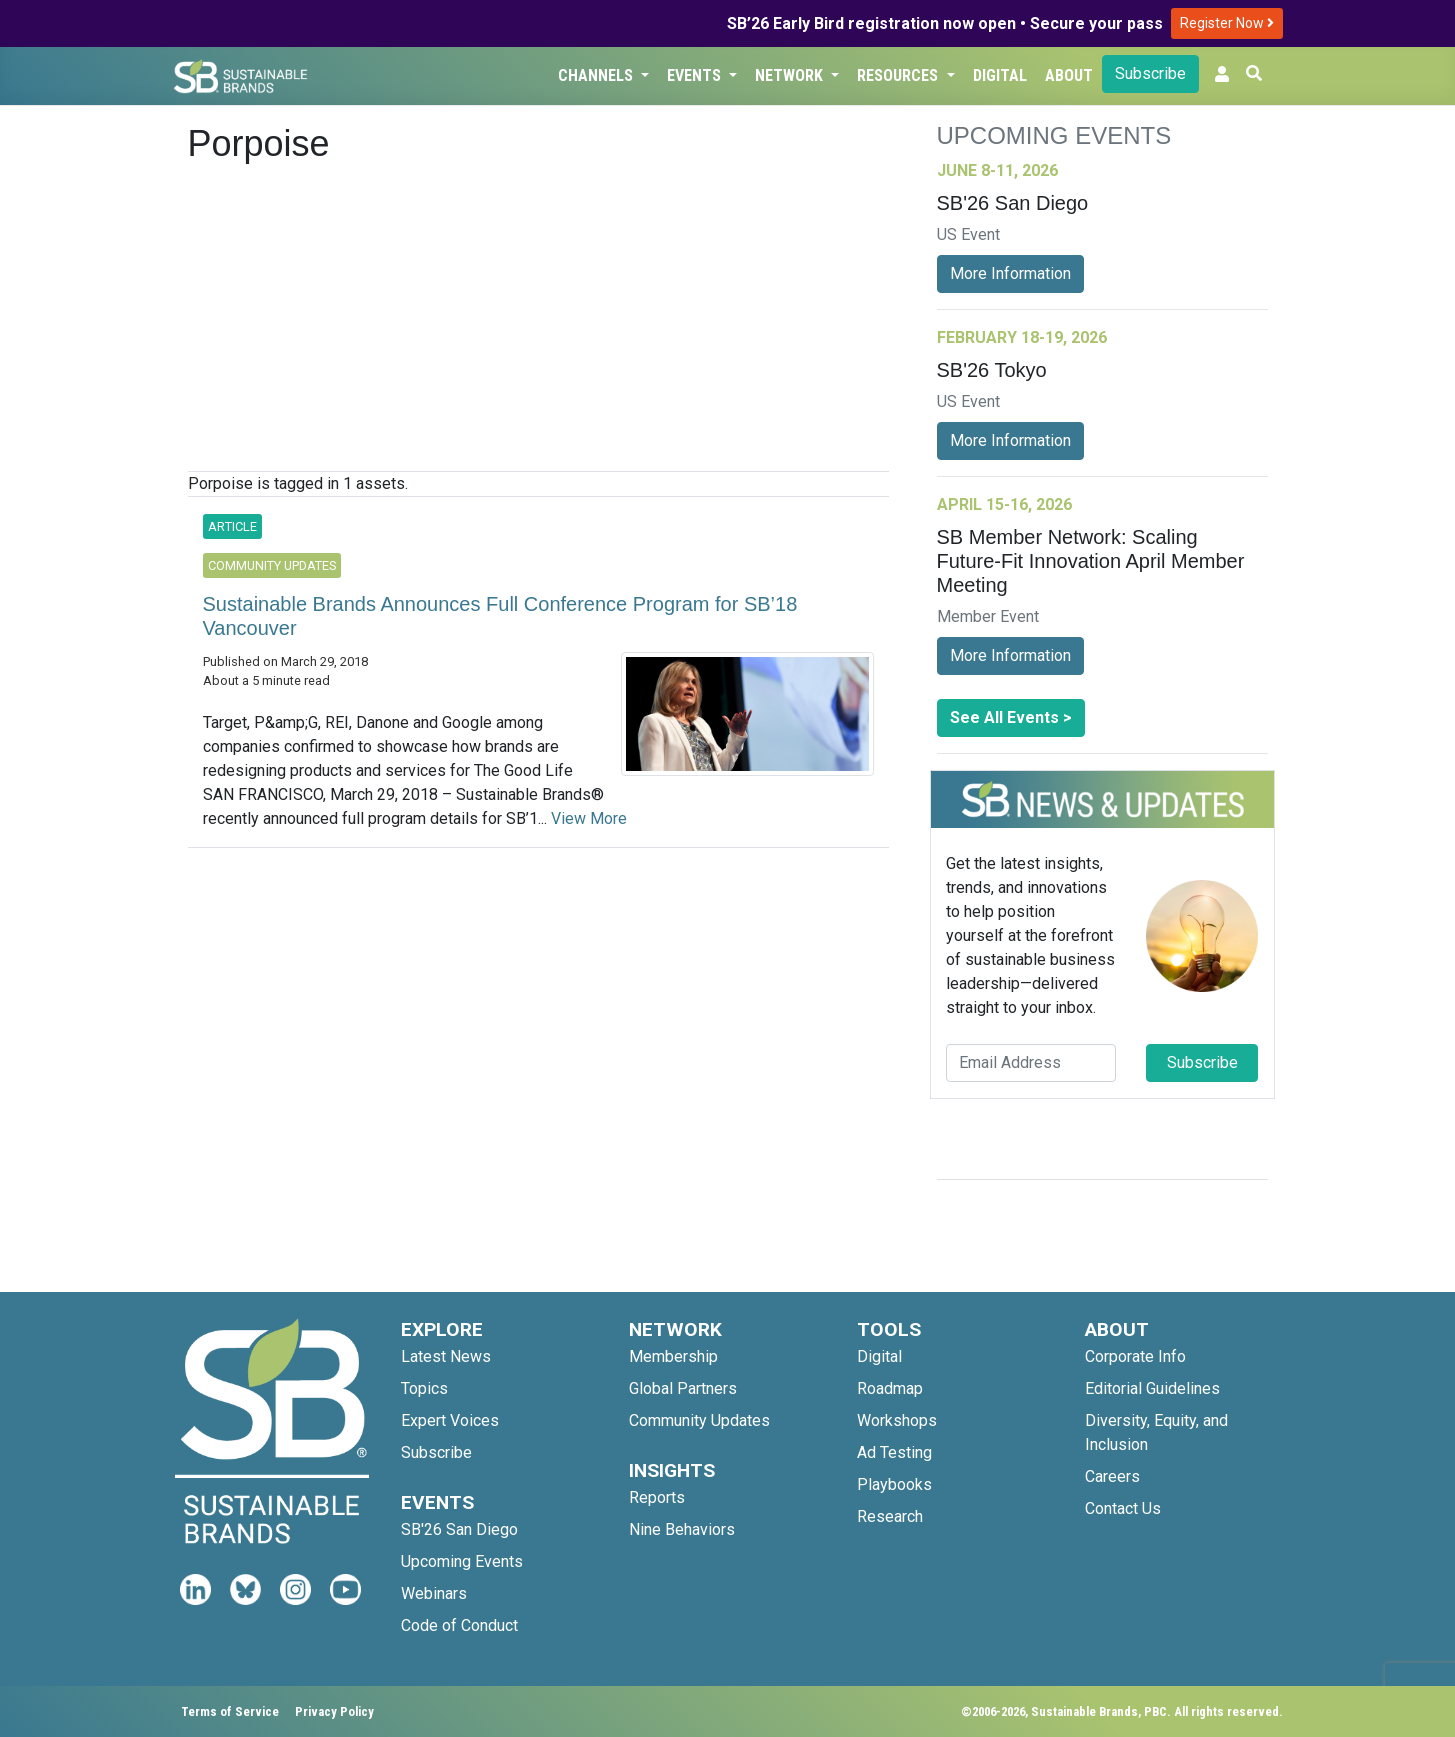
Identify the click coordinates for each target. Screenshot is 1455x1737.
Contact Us (1123, 1508)
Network (791, 75)
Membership (673, 1356)
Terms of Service (230, 1711)
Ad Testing (894, 1452)
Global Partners (683, 1388)
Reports (657, 1497)
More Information (1010, 273)
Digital (1000, 75)
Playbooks (894, 1484)
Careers (1112, 1476)
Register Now (1227, 23)
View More (589, 818)
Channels (597, 75)
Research (890, 1516)
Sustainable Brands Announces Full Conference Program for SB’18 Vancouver (500, 616)
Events (696, 75)
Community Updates (699, 1420)
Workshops (897, 1420)
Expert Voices (450, 1420)
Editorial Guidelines (1152, 1388)
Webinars (434, 1593)
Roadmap (890, 1388)
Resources (899, 75)
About (1069, 75)
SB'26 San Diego (459, 1529)
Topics (424, 1388)
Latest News (446, 1356)
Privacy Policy (334, 1711)
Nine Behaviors (682, 1529)
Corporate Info (1135, 1356)
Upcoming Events (462, 1561)
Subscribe (1150, 73)
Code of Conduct (459, 1625)
